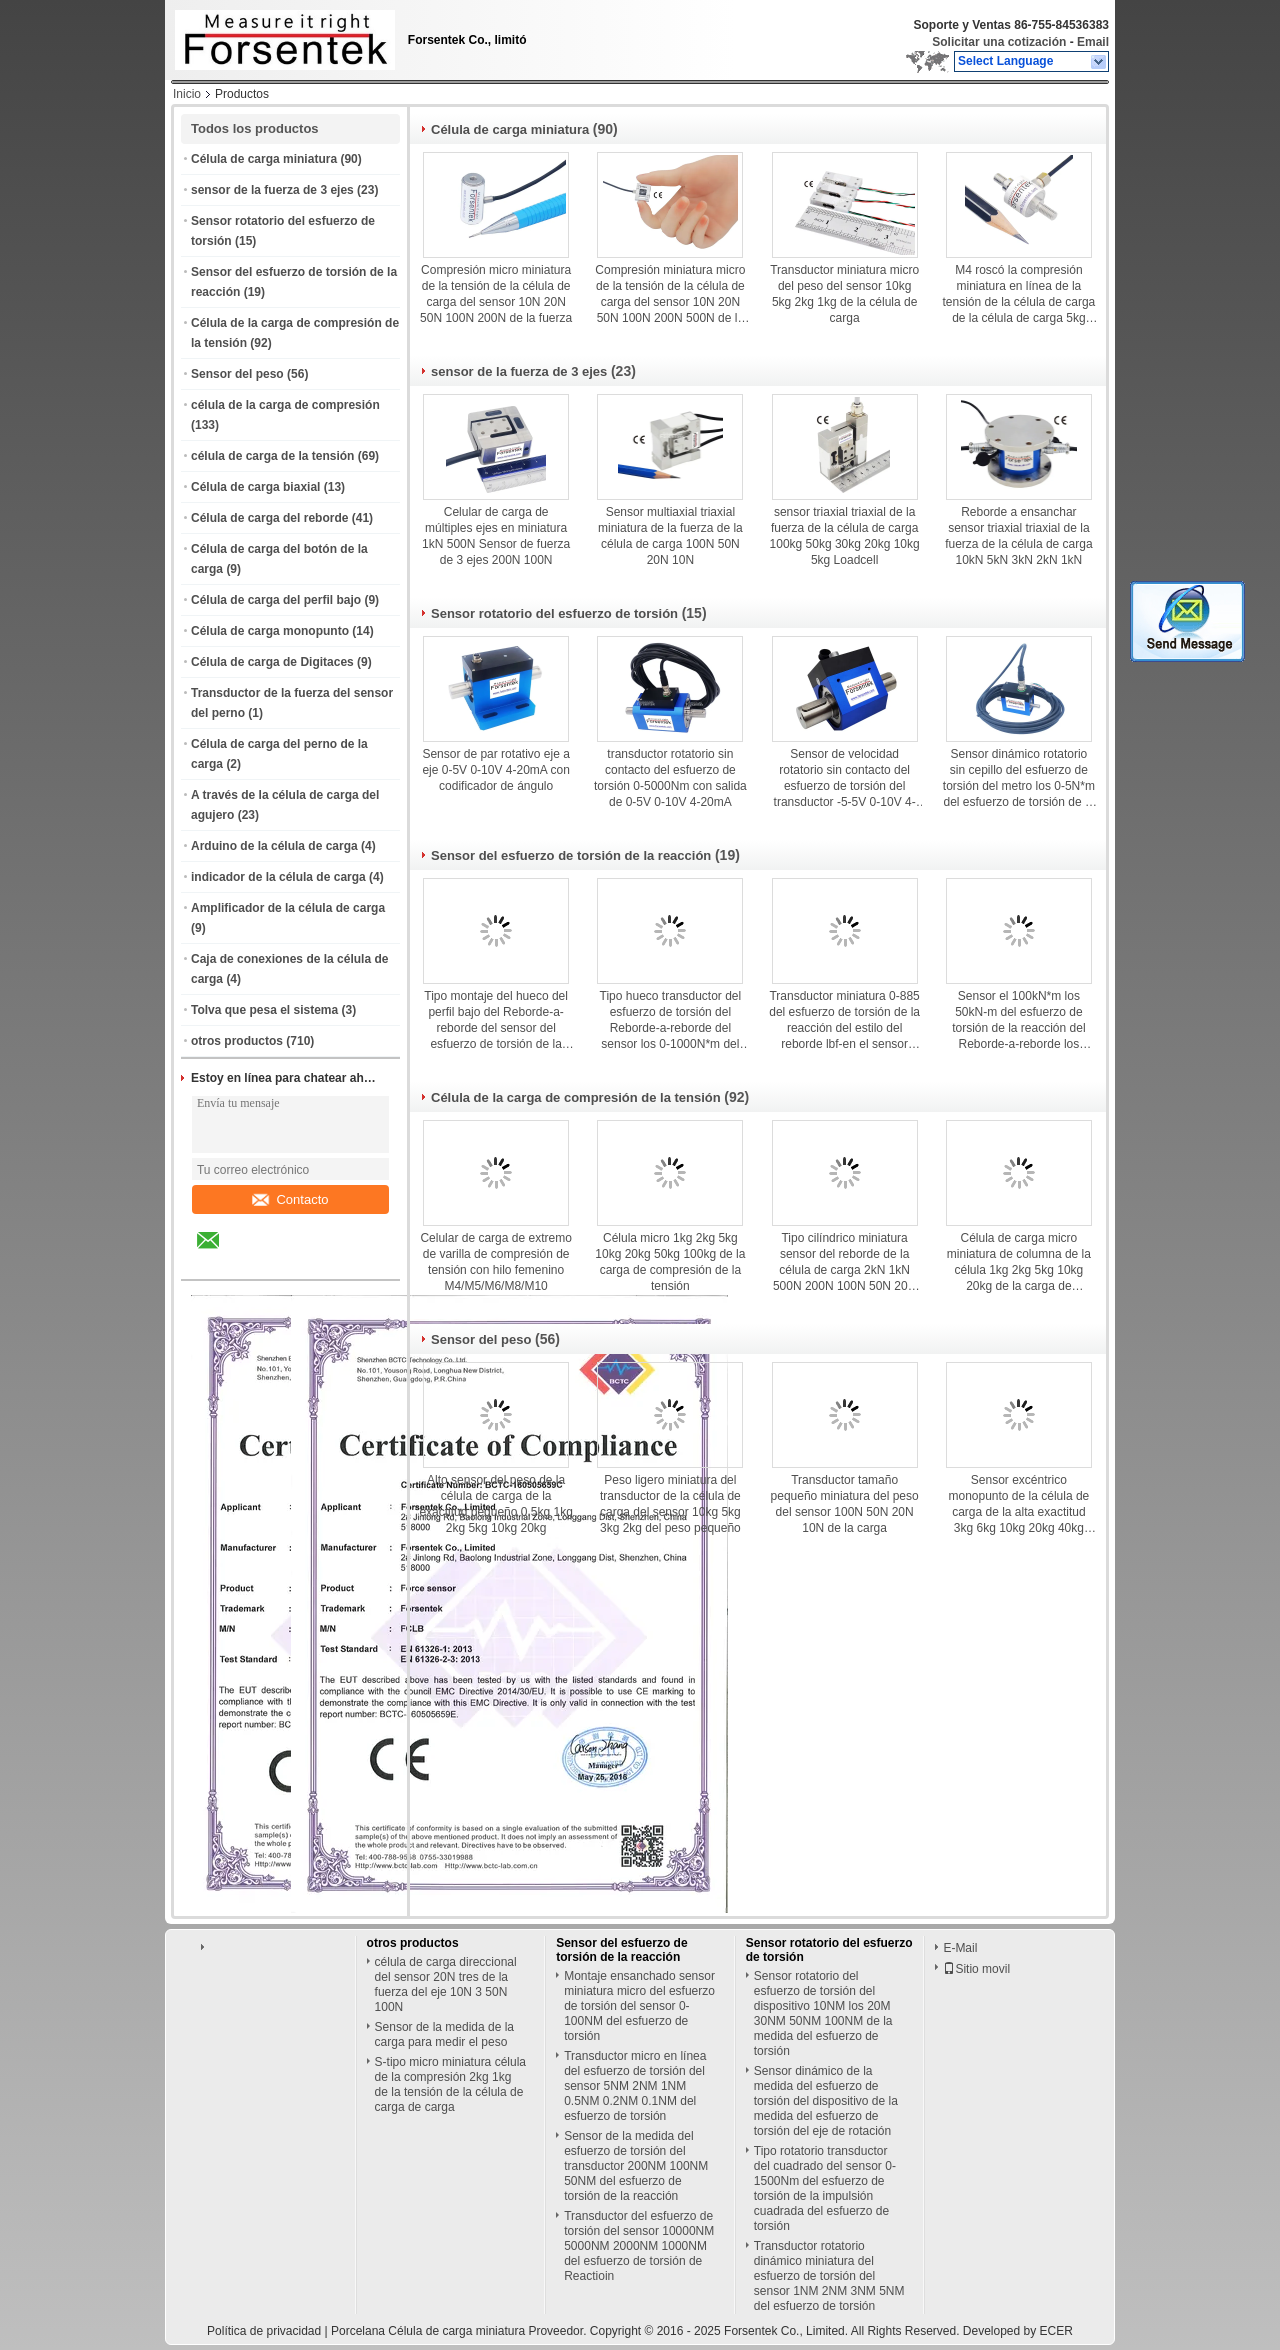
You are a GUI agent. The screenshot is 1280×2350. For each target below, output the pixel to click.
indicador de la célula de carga (278, 877)
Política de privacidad (264, 2331)
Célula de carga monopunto (270, 631)
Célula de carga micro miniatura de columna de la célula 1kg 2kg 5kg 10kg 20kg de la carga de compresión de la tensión (1019, 1262)
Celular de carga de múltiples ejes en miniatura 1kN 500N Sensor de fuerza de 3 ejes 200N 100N (496, 536)
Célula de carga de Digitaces (272, 662)
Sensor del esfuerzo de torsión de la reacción (571, 855)
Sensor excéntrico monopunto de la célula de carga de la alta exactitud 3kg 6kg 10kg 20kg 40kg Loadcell (1018, 1504)
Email (1093, 42)
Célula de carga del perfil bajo (276, 600)
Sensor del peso (237, 374)
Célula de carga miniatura (264, 159)
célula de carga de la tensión (272, 456)
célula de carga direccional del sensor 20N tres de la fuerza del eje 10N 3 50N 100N (446, 1984)
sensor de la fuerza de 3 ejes (272, 190)
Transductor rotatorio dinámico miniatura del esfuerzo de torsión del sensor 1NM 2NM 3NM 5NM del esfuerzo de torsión (829, 2276)
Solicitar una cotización (999, 42)
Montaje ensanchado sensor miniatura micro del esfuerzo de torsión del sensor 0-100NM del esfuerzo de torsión (639, 2006)
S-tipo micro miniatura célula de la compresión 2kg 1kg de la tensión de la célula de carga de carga (450, 2084)
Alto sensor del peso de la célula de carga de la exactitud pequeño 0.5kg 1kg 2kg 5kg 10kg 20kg (495, 1504)
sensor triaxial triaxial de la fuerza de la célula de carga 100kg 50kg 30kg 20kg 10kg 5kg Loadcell (845, 536)
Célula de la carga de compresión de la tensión (576, 1097)
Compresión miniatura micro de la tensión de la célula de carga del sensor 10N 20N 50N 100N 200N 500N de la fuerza (670, 294)
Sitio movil (976, 1969)
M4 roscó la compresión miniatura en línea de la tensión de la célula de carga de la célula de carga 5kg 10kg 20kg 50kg (1018, 294)
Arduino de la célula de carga (274, 846)
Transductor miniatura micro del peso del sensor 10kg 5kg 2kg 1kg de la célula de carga (844, 294)
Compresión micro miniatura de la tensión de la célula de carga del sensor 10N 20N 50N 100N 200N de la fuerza (496, 294)
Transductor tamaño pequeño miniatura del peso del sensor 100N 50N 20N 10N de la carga (845, 1504)
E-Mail (960, 1948)
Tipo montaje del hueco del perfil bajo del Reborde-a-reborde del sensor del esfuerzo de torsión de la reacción (496, 1020)
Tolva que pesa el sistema (264, 1010)
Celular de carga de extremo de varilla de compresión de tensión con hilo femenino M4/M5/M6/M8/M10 (495, 1262)
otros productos (237, 1041)
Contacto (290, 1199)
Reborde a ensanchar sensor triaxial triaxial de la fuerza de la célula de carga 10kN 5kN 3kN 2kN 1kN (1018, 536)
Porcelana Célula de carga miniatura (428, 2331)
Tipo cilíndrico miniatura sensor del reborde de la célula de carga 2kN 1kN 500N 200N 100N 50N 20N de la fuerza (844, 1262)
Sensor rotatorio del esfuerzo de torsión (554, 613)
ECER (1056, 2331)
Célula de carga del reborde (269, 518)
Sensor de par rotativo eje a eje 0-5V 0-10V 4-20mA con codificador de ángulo (495, 770)
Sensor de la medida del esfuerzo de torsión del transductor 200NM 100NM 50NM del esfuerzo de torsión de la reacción (636, 2166)
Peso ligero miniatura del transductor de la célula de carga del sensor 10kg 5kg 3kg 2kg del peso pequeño (670, 1504)
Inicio (187, 94)
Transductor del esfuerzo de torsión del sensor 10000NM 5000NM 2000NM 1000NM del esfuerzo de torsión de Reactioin (639, 2246)
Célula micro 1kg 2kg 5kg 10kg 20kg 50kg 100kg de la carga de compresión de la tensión (670, 1262)
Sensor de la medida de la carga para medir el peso (444, 2034)
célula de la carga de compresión (285, 405)
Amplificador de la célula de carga (288, 908)
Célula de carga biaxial (255, 487)
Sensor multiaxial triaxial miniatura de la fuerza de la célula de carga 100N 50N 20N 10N (670, 536)
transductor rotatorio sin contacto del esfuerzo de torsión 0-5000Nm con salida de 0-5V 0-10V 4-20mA (670, 778)
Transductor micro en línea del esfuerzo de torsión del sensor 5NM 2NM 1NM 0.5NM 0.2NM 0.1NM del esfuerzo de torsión (635, 2086)
